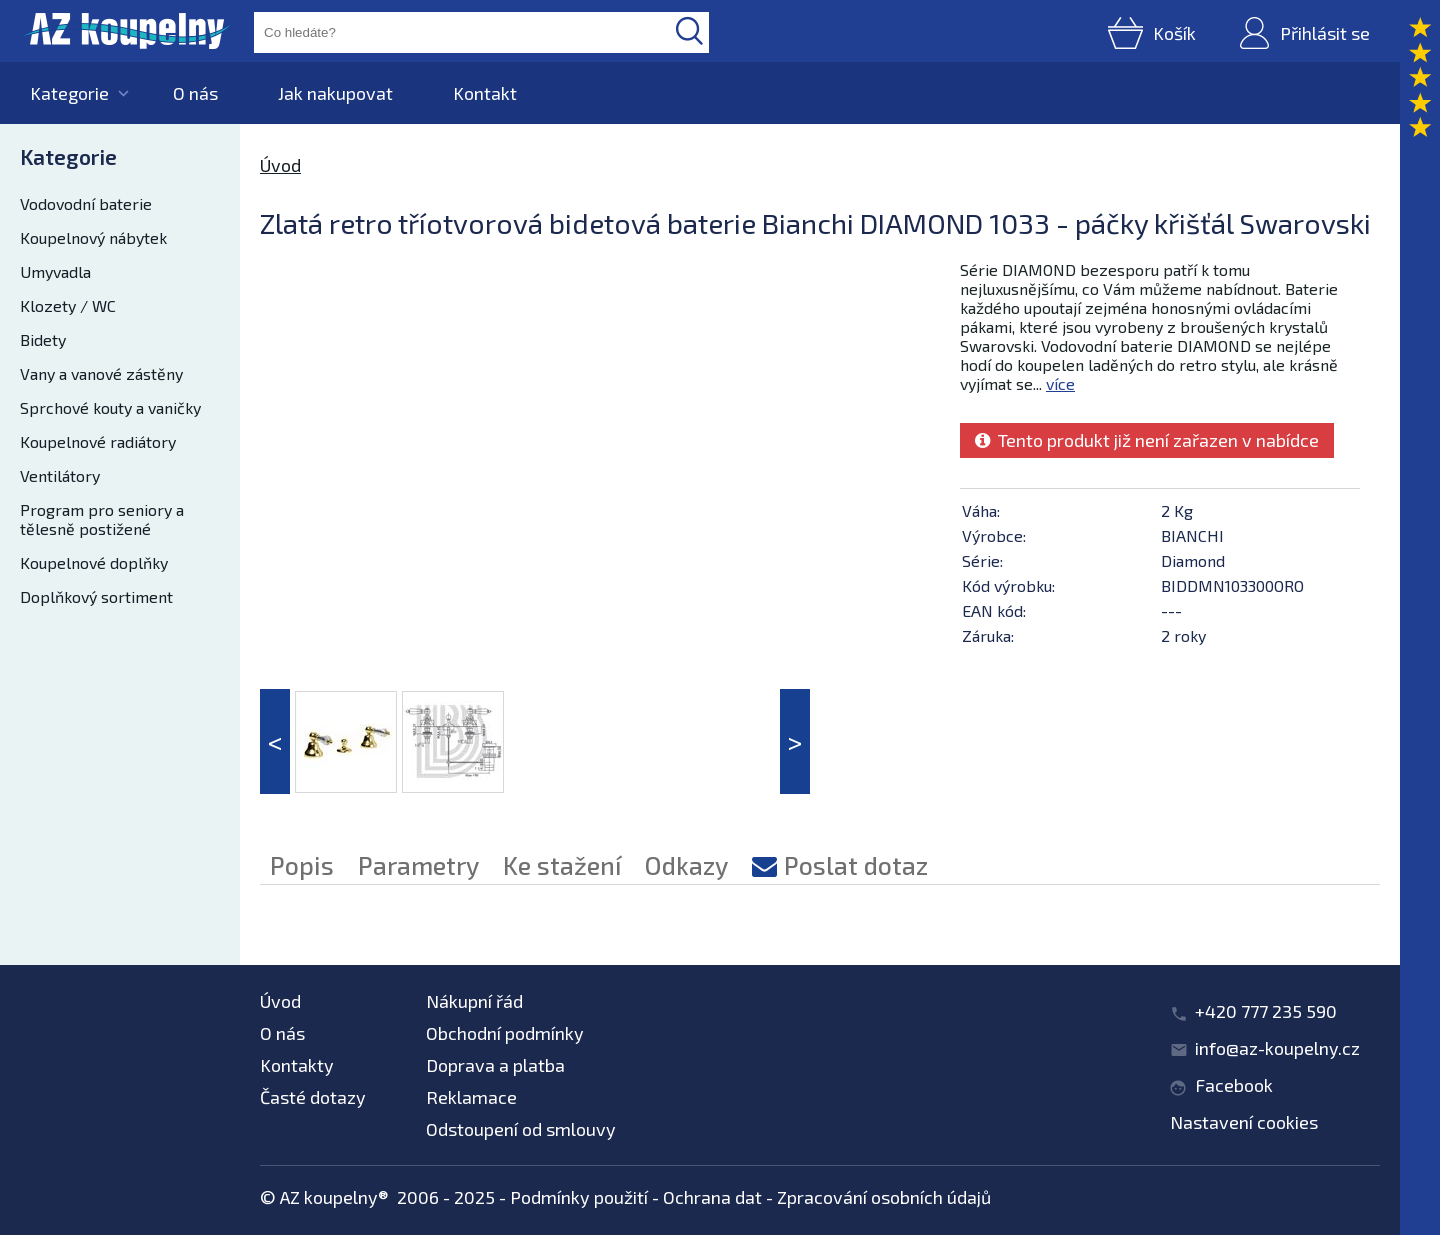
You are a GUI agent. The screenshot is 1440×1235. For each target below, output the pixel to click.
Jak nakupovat (335, 93)
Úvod (280, 165)
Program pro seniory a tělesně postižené (102, 519)
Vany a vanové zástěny (101, 373)
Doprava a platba (495, 1065)
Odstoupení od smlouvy (521, 1129)
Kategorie (69, 93)
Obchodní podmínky (505, 1033)
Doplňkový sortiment (96, 596)
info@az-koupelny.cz (1277, 1048)
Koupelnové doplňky (94, 562)
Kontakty (297, 1065)
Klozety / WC (68, 305)
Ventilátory (60, 475)
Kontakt (485, 93)
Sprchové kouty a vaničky (110, 407)
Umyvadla (55, 271)
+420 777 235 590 (1266, 1011)
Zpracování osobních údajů (884, 1197)
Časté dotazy (313, 1097)
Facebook (1234, 1085)
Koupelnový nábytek (93, 237)
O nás (195, 93)
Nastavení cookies (1244, 1122)
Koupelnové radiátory (98, 441)
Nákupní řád (474, 1001)
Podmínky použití (579, 1197)
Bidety (43, 339)
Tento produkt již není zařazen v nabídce (1147, 440)
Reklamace (471, 1097)
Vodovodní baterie (86, 203)
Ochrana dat (712, 1197)
